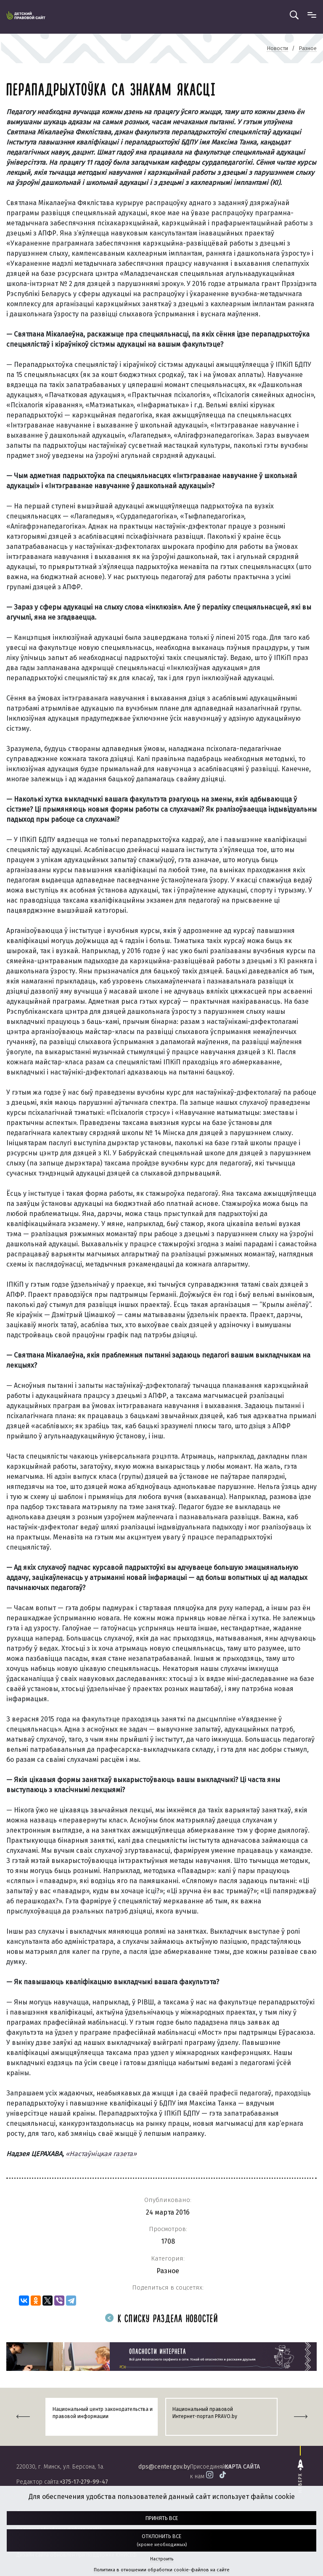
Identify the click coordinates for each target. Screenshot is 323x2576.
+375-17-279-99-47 (84, 2481)
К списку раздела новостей (161, 2319)
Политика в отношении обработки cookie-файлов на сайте (162, 2570)
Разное (167, 2271)
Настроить (161, 2559)
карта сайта (242, 2466)
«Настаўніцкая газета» (101, 2154)
